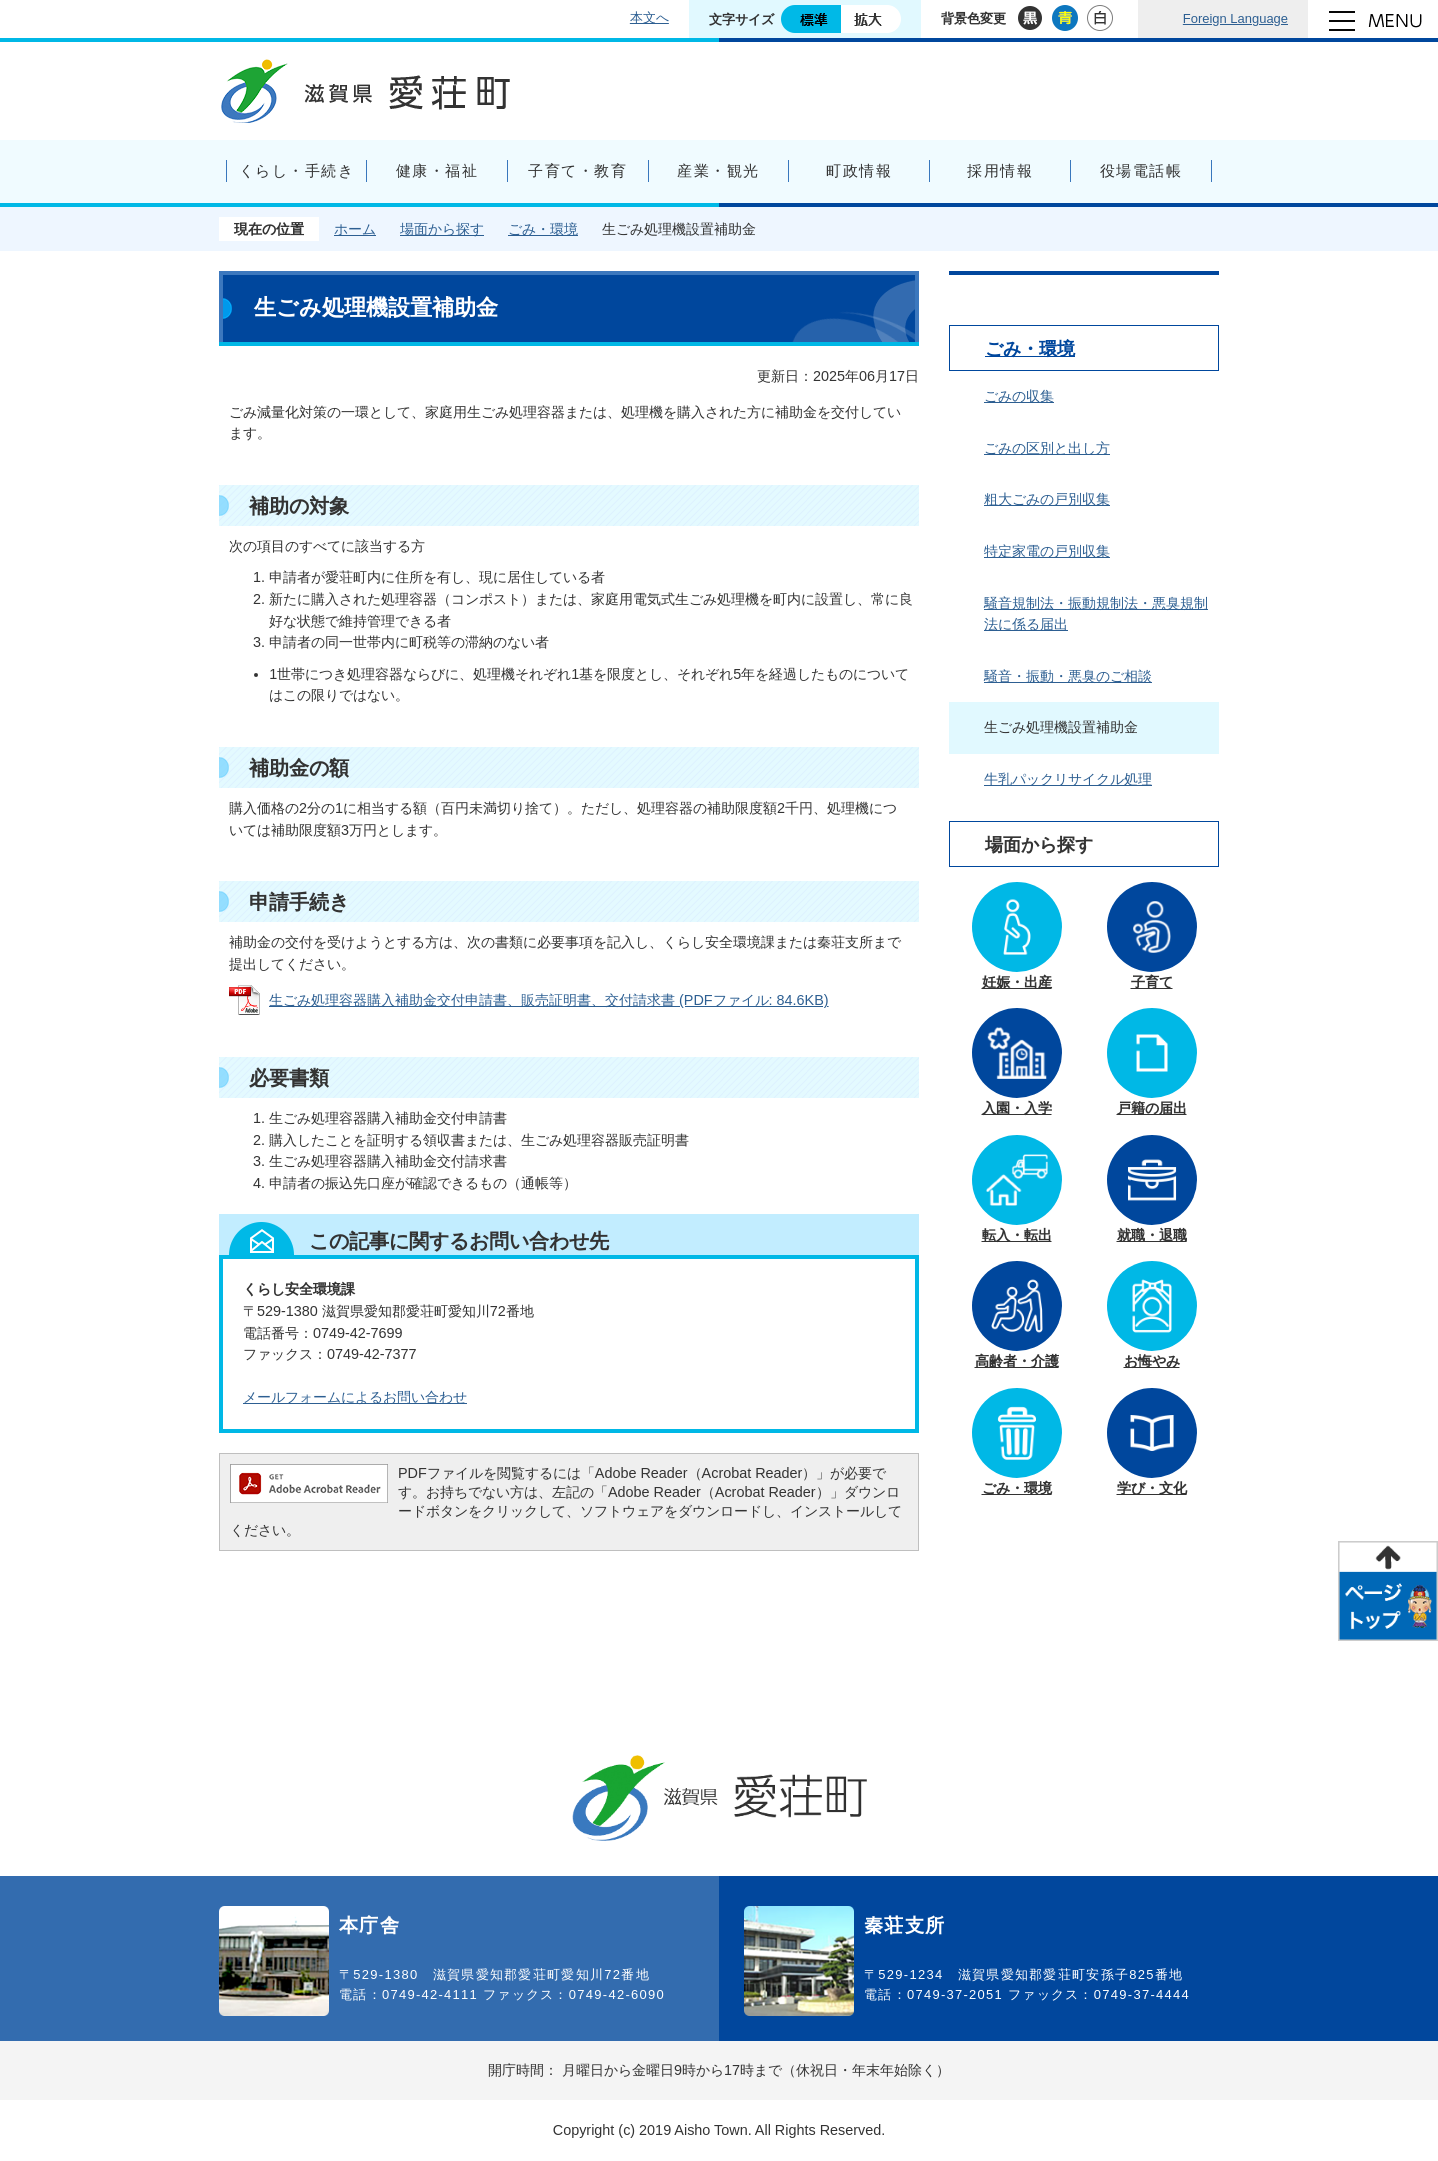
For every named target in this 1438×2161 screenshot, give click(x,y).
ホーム (355, 229)
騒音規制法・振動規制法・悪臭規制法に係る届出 (1096, 614)
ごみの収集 (1019, 396)
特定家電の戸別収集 (1047, 551)
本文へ (649, 17)
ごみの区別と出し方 (1047, 448)
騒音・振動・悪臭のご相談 (1068, 676)
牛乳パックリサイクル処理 (1068, 779)
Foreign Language (1235, 18)
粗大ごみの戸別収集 (1047, 499)
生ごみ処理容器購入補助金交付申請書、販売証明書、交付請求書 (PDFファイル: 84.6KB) (549, 1000)
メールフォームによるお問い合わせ (355, 1397)
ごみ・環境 (543, 229)
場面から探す (442, 229)
